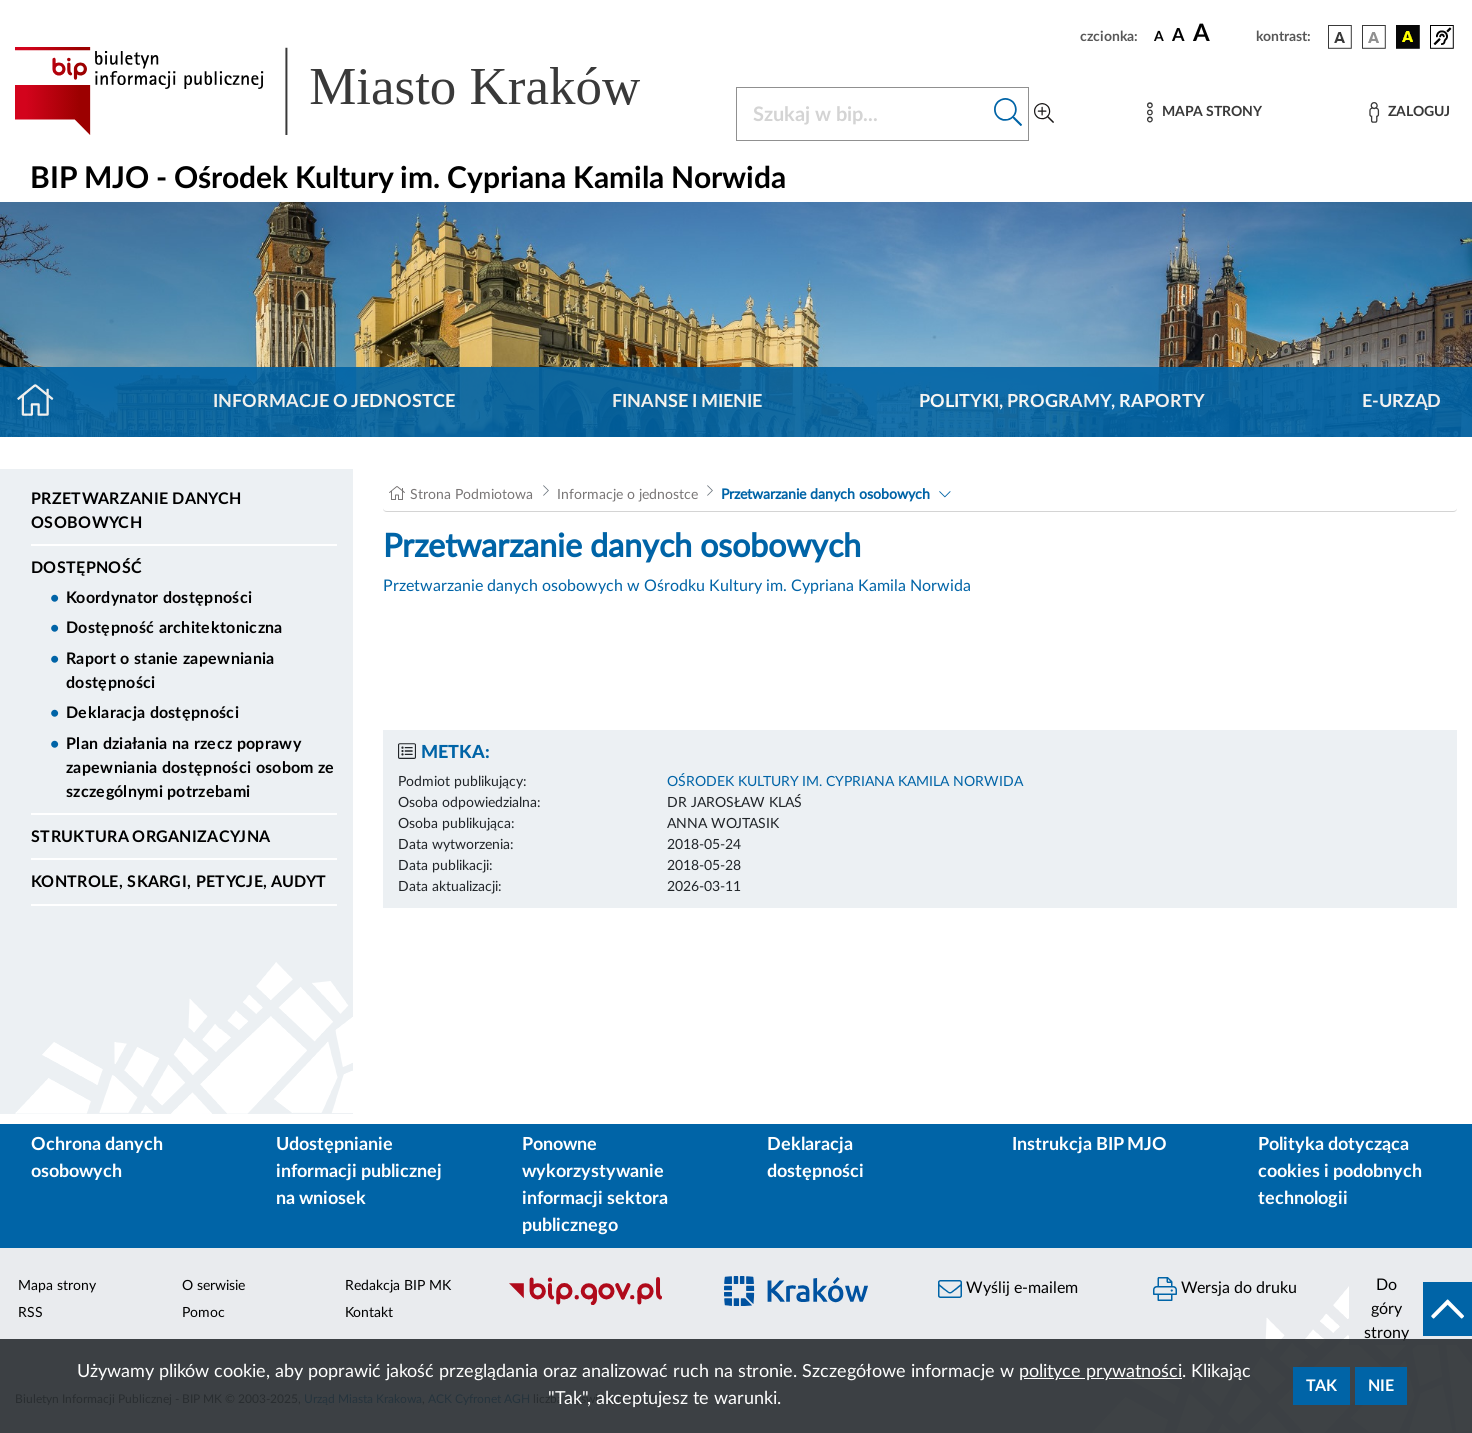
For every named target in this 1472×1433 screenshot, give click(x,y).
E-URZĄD (1401, 402)
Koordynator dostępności (159, 598)
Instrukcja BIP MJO (1089, 1145)
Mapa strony (57, 1286)
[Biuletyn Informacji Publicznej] (598, 1303)
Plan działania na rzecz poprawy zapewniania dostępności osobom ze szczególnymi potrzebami (200, 768)
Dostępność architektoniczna (174, 628)
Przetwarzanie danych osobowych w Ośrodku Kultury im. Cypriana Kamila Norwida (677, 586)
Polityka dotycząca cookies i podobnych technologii (1340, 1172)
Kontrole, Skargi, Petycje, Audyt (178, 882)
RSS (30, 1313)
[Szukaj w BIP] (862, 114)
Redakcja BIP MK (398, 1286)
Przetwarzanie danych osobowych (136, 511)
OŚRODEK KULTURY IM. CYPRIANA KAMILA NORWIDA (845, 782)
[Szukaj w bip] (1008, 114)
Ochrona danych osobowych (97, 1158)
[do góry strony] (1410, 1309)
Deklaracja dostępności (152, 713)
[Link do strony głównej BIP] (356, 91)
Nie (1381, 1386)
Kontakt (369, 1313)
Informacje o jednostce (334, 402)
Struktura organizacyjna (150, 837)
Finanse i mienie (687, 402)
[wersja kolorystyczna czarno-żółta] (1408, 37)
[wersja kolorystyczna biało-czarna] (1374, 37)
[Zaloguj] (1409, 112)
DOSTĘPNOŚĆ (86, 568)
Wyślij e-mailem (1008, 1289)
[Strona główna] (43, 402)
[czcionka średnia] (1178, 36)
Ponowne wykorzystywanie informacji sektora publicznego (595, 1185)
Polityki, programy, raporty (1062, 402)
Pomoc (203, 1313)
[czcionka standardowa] (1159, 36)
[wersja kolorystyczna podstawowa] (1340, 37)
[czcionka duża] (1221, 34)
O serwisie (213, 1286)
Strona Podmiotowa (471, 495)
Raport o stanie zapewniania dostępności (170, 671)
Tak (1321, 1386)
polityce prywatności (1100, 1372)
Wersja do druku (1225, 1289)
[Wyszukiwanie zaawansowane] (1044, 114)
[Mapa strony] (1204, 112)
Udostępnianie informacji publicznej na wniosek (359, 1172)
